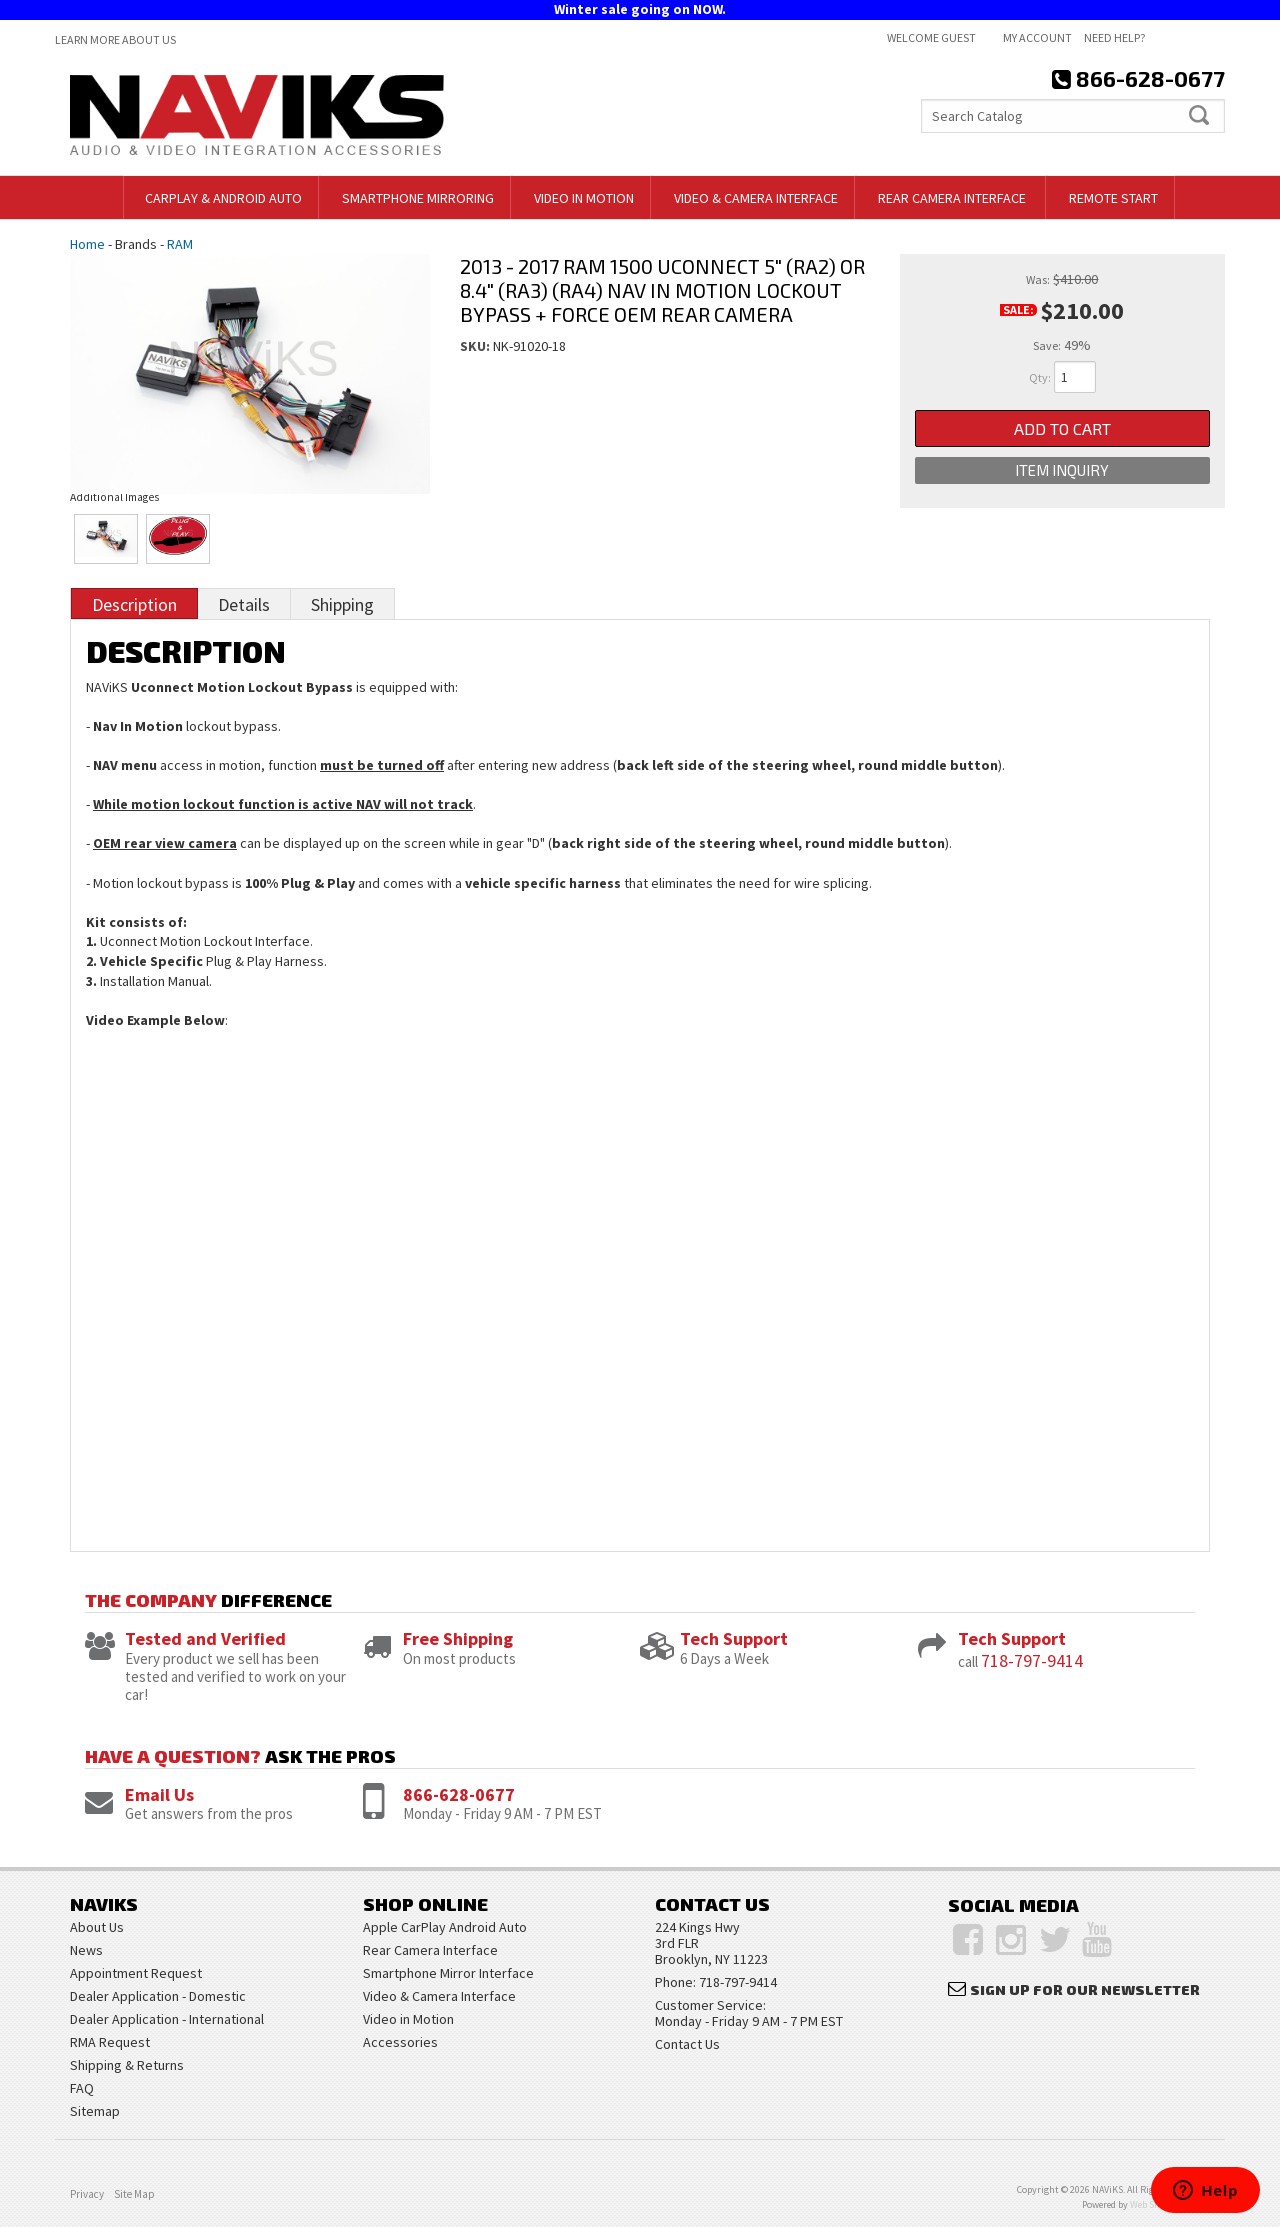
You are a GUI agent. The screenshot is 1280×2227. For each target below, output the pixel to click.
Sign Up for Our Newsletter (1085, 1989)
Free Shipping (458, 1638)
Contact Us (687, 2044)
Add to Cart (1062, 428)
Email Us (159, 1794)
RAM (180, 244)
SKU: (476, 346)
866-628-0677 (459, 1794)
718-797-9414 (1032, 1660)
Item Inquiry (1062, 471)
